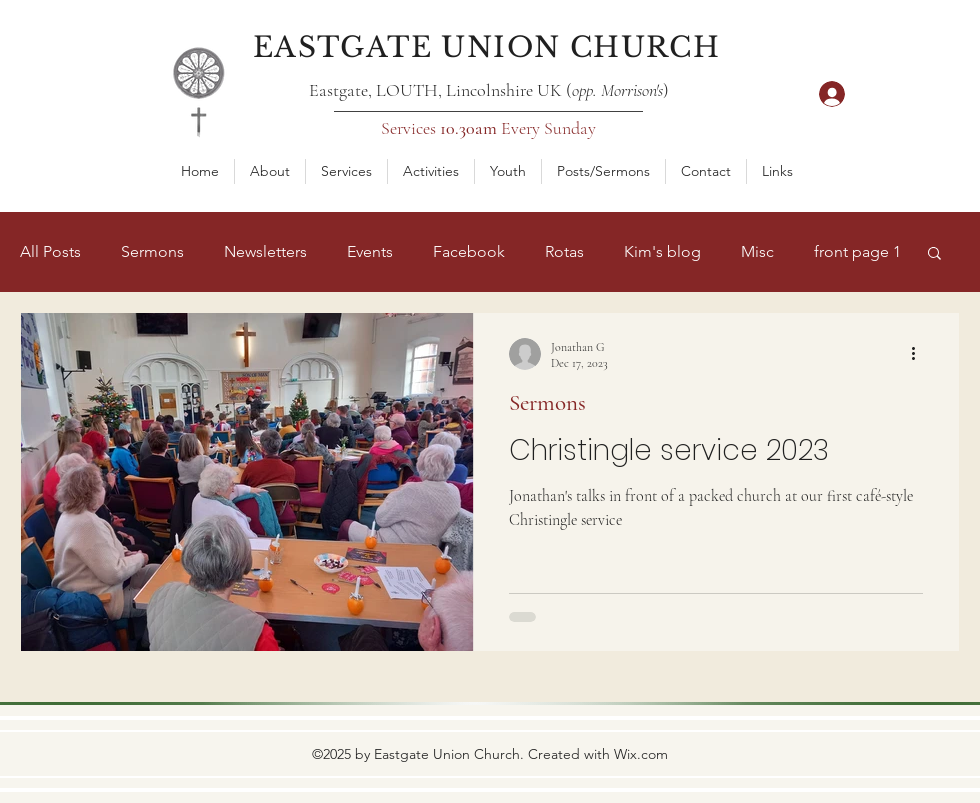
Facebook (469, 251)
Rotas (564, 251)
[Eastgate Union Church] (488, 47)
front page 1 (857, 251)
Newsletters (265, 251)
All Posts (50, 251)
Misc (757, 251)
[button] (270, 171)
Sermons (152, 251)
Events (370, 251)
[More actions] (920, 354)
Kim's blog (662, 251)
